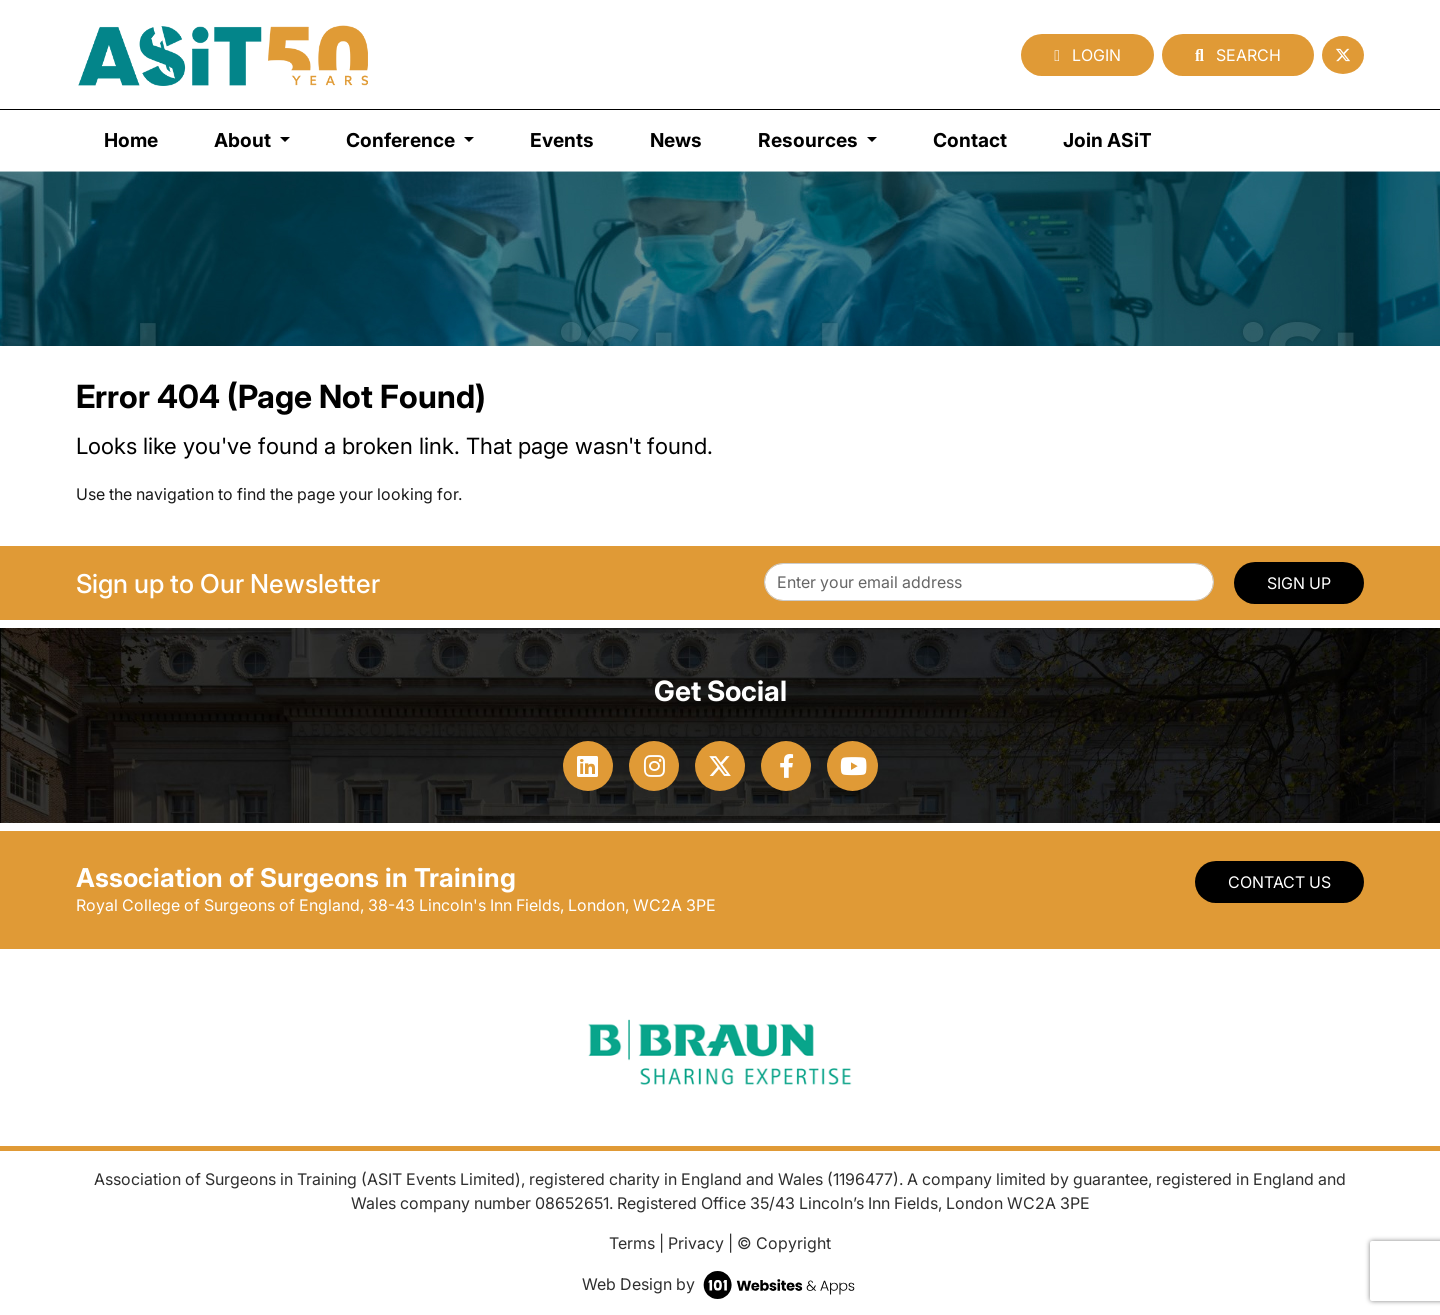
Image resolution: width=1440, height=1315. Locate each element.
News (676, 140)
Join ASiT (1107, 140)
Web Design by (720, 1284)
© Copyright (784, 1243)
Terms (632, 1243)
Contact (970, 140)
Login (1087, 55)
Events (562, 140)
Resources (810, 140)
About (244, 140)
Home (131, 140)
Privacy (696, 1243)
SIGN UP (1299, 583)
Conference (402, 140)
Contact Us (1279, 882)
